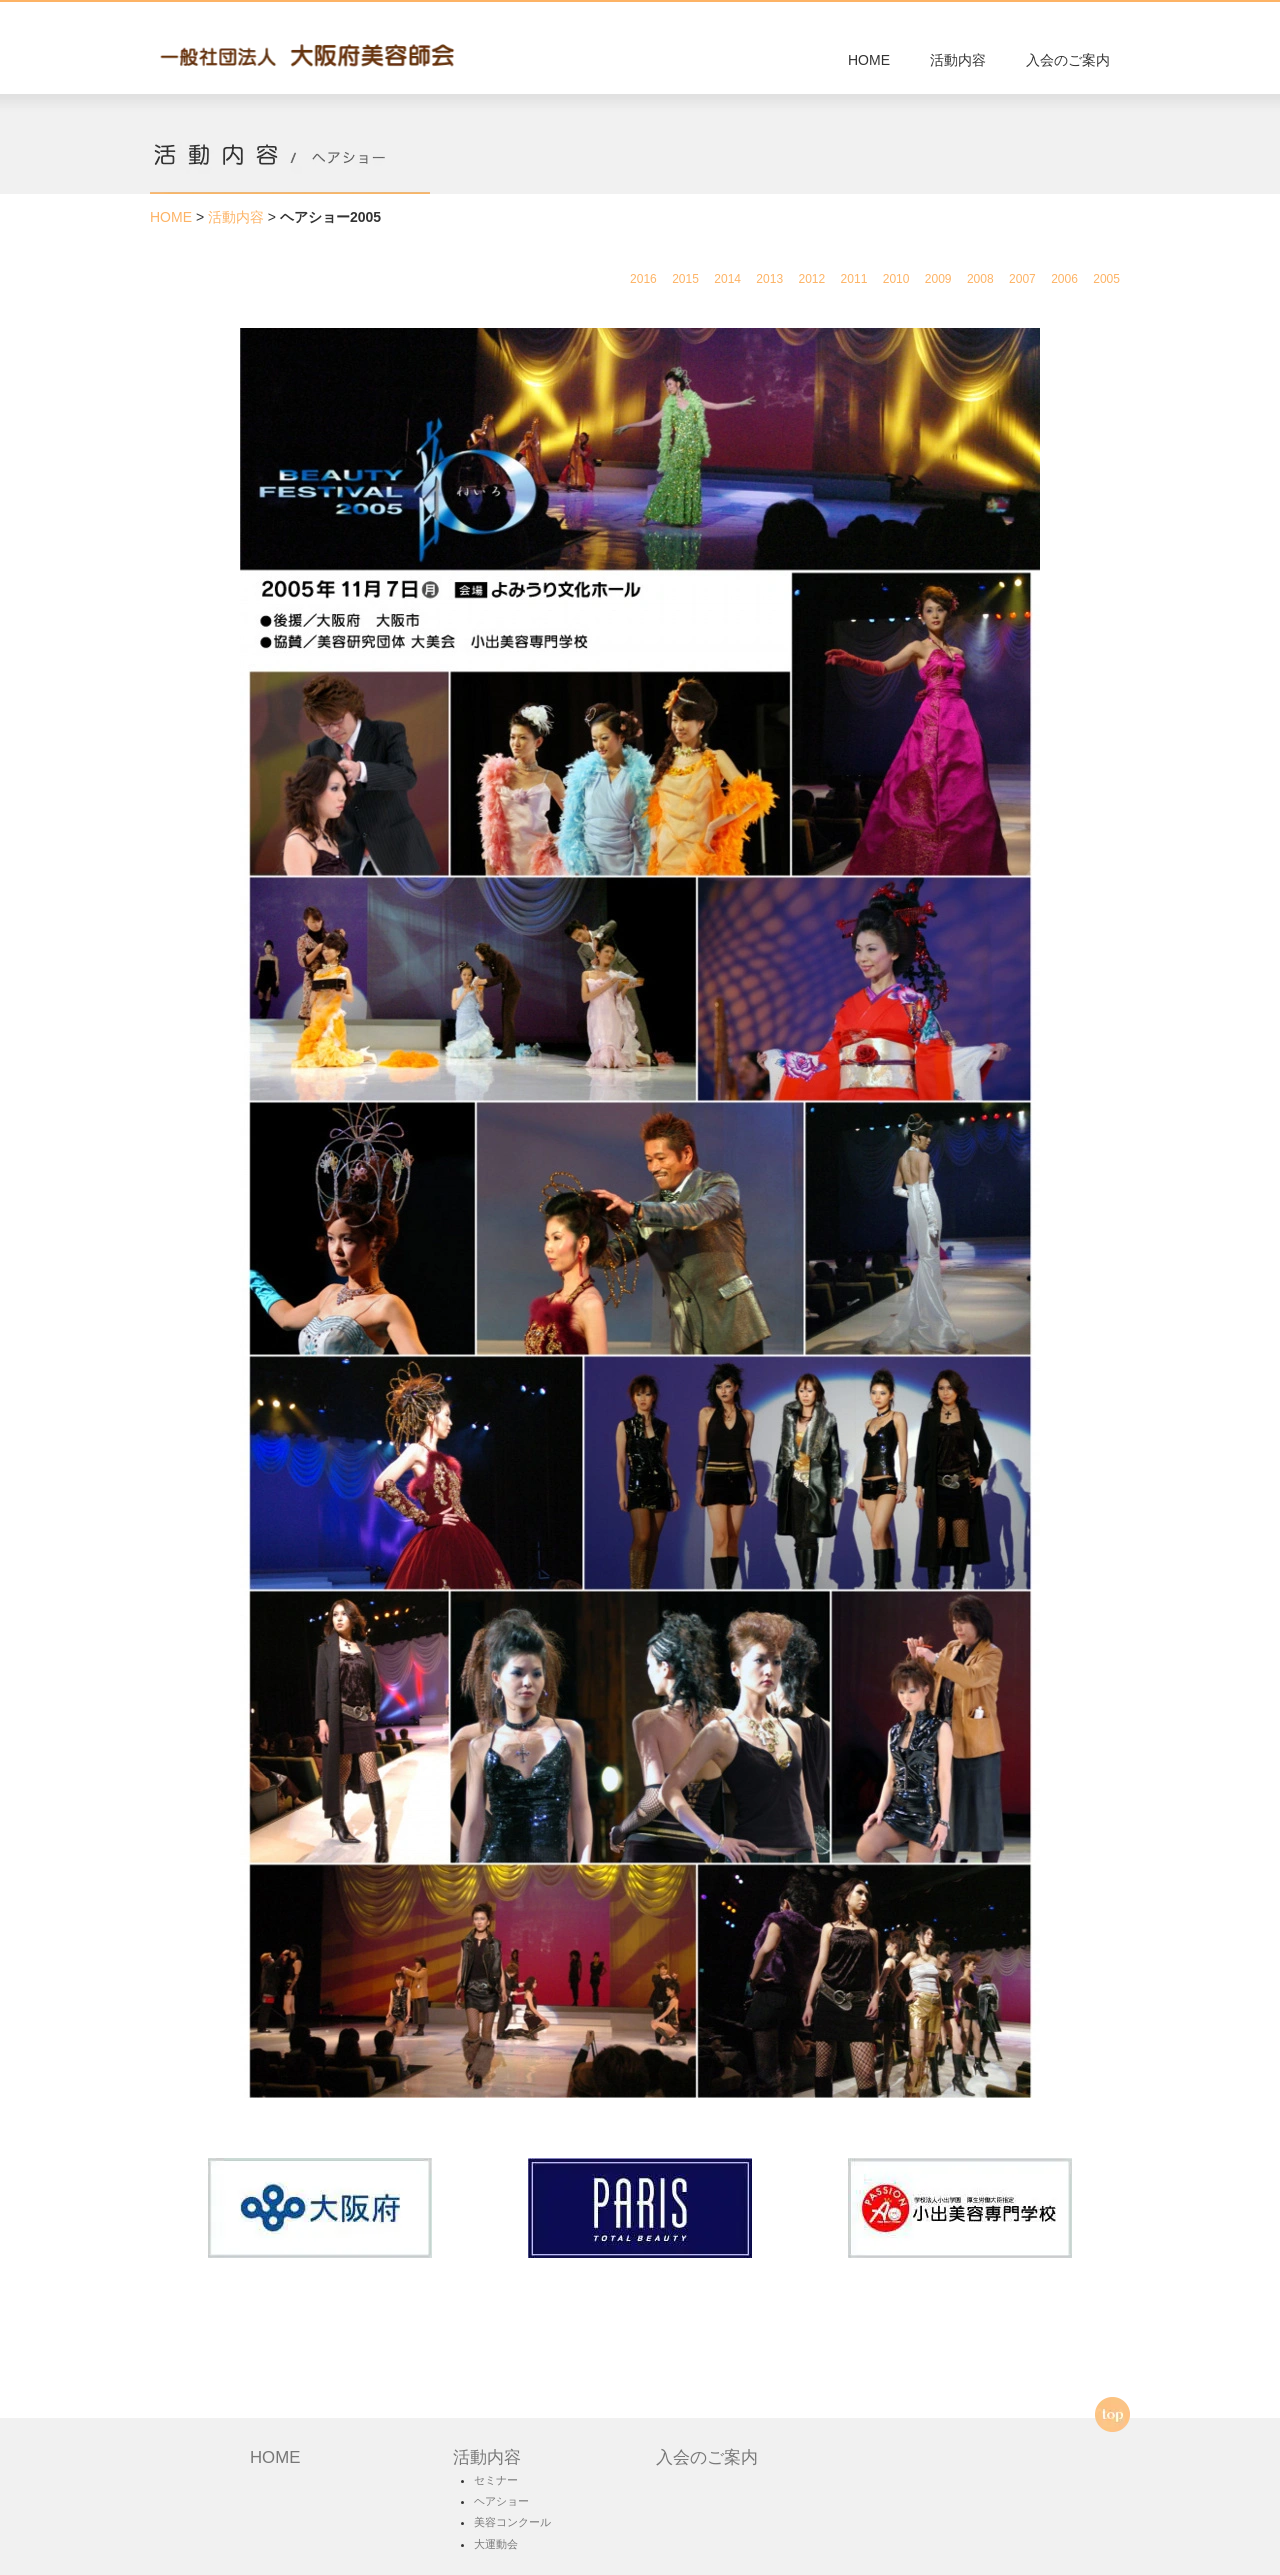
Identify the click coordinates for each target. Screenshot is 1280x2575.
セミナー (496, 2480)
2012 (811, 279)
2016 (643, 279)
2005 (1106, 279)
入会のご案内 (1068, 60)
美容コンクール (512, 2522)
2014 (727, 279)
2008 (980, 279)
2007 (1022, 279)
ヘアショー (501, 2501)
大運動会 (496, 2544)
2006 (1064, 279)
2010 (896, 279)
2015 (685, 279)
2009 (938, 279)
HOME (869, 60)
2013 (769, 279)
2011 (854, 279)
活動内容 (958, 60)
